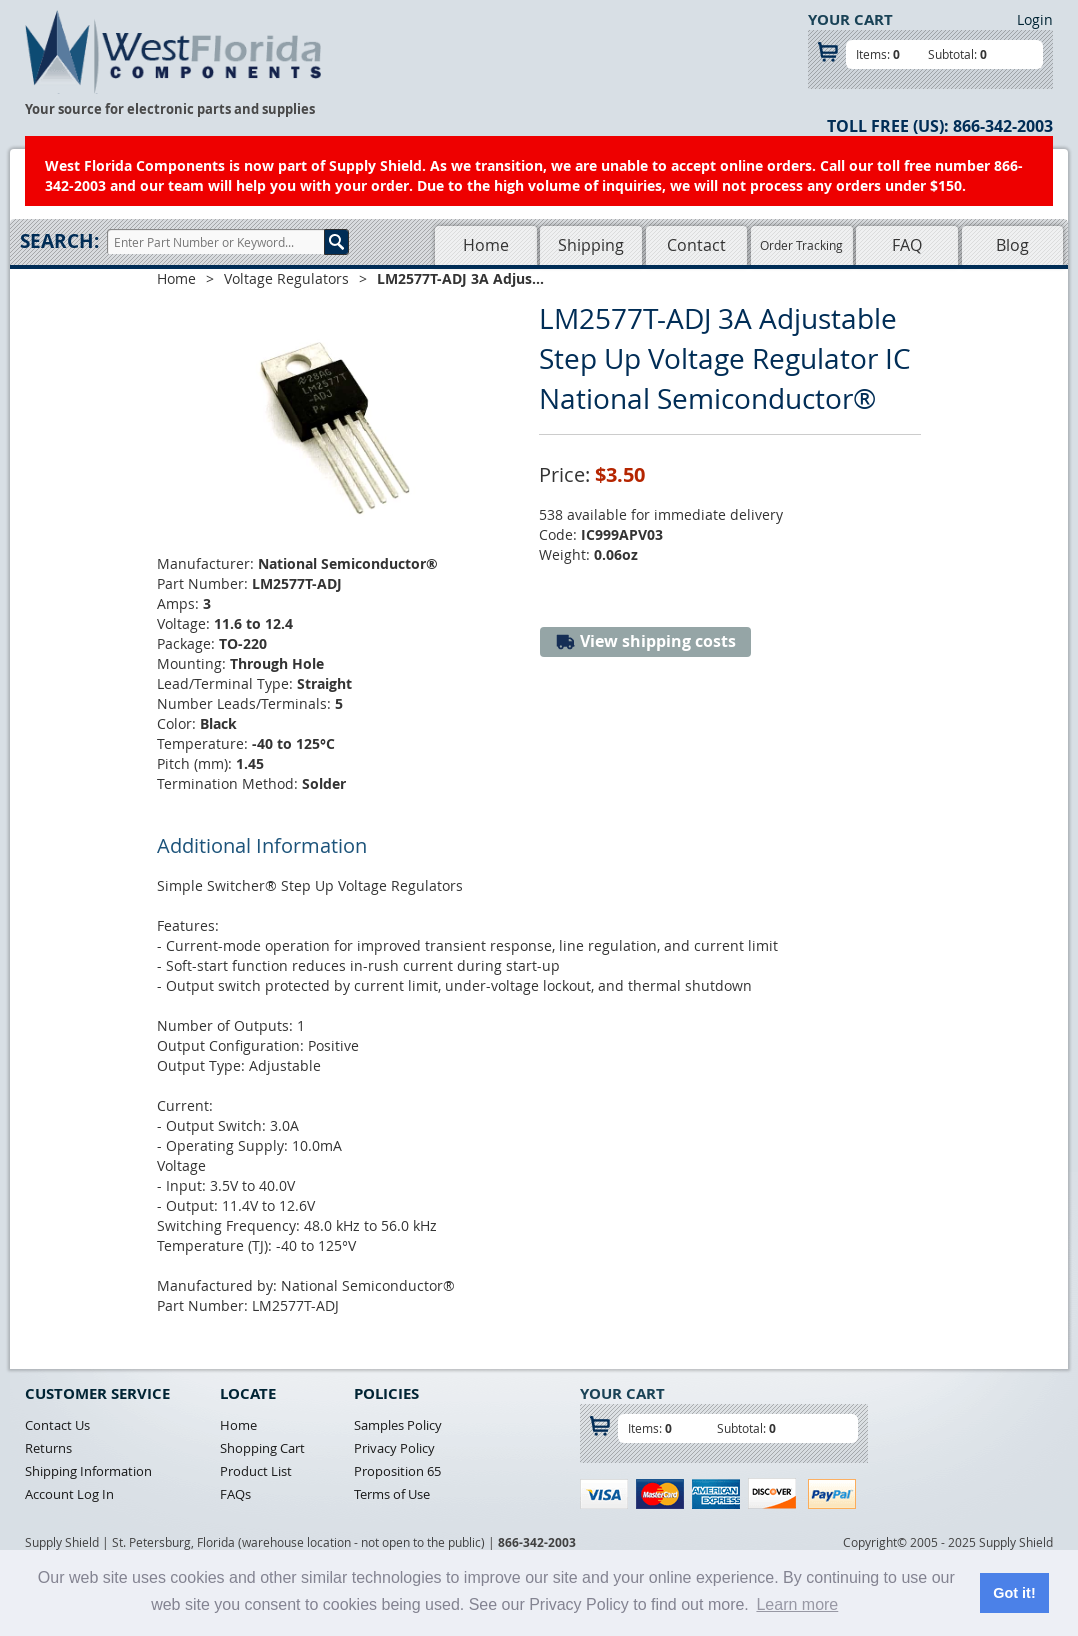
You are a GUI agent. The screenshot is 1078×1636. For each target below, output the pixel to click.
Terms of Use (392, 1494)
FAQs (235, 1494)
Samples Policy (398, 1425)
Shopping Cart (262, 1448)
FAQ (907, 245)
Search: (59, 241)
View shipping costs (645, 641)
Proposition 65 (397, 1471)
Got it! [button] (1014, 1593)
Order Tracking (801, 245)
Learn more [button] (797, 1604)
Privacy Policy (394, 1448)
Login (1035, 19)
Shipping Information (88, 1471)
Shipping (591, 245)
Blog (1012, 245)
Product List (256, 1471)
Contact (696, 245)
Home (486, 245)
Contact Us (57, 1425)
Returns (48, 1448)
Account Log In (69, 1494)
